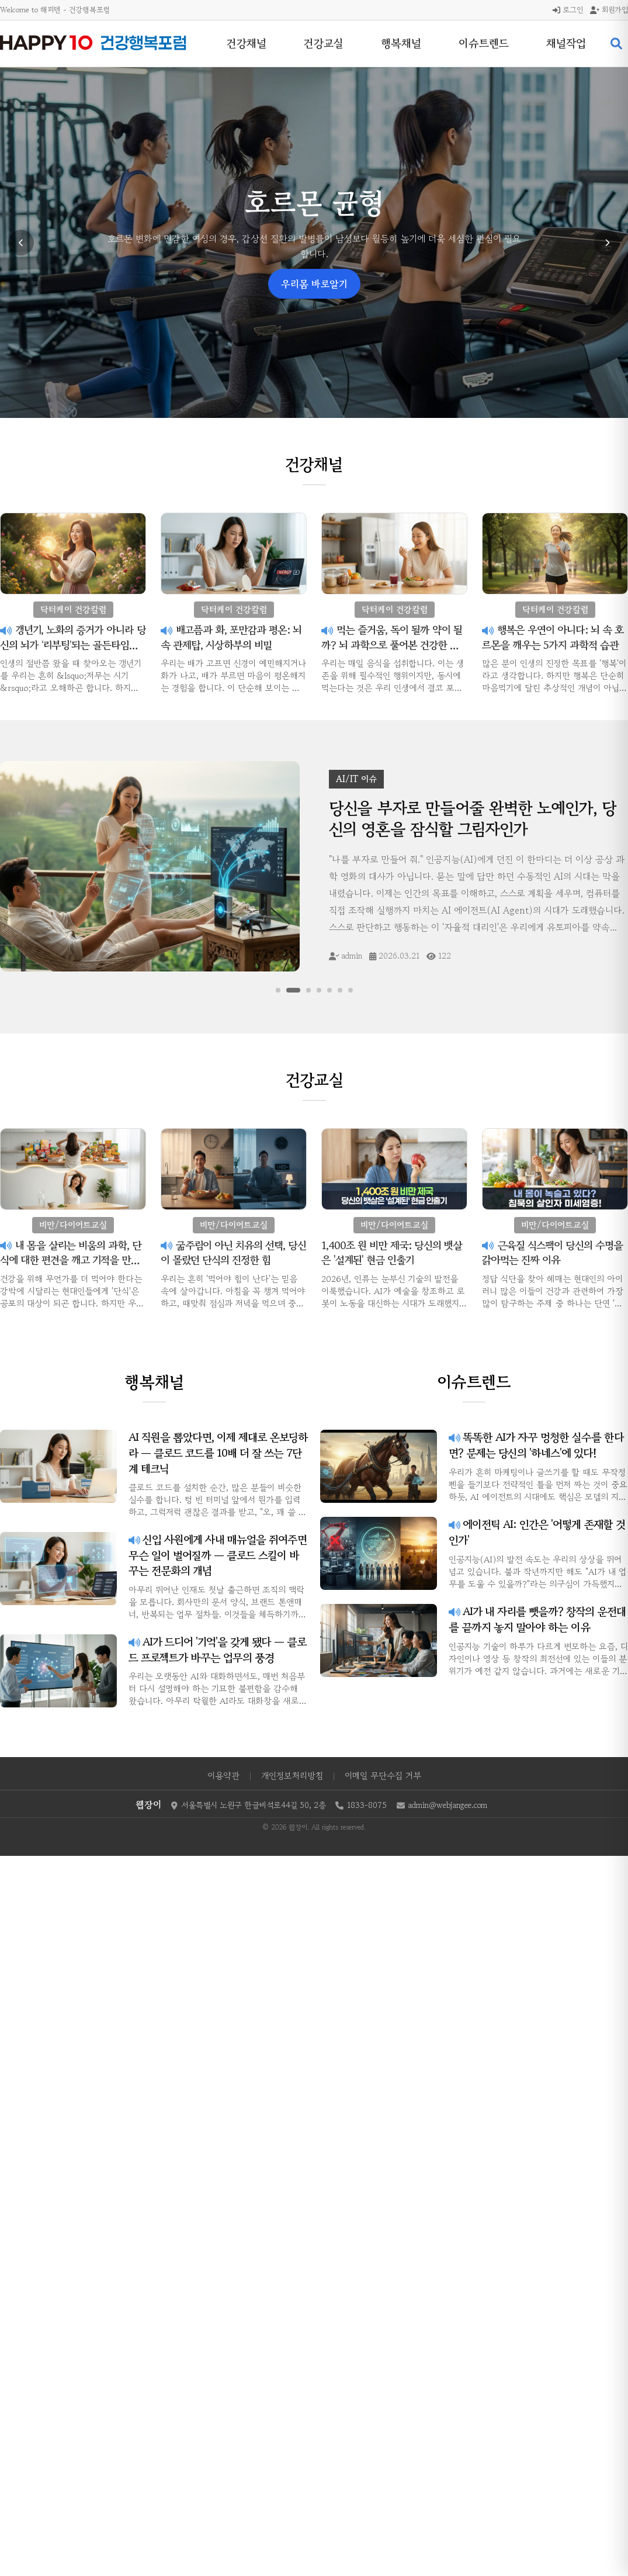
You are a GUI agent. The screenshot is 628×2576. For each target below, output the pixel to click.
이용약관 (223, 1775)
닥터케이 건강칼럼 (314, 254)
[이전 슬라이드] (21, 242)
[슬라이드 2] (294, 990)
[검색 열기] (616, 44)
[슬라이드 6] (339, 990)
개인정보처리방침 (292, 1775)
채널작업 (566, 43)
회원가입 (609, 9)
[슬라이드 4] (318, 990)
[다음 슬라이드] (607, 242)
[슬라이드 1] (279, 990)
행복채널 (401, 43)
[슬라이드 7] (350, 990)
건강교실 (324, 43)
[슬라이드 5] (329, 990)
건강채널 (246, 43)
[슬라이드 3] (308, 990)
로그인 (568, 9)
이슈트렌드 (484, 43)
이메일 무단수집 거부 (383, 1775)
